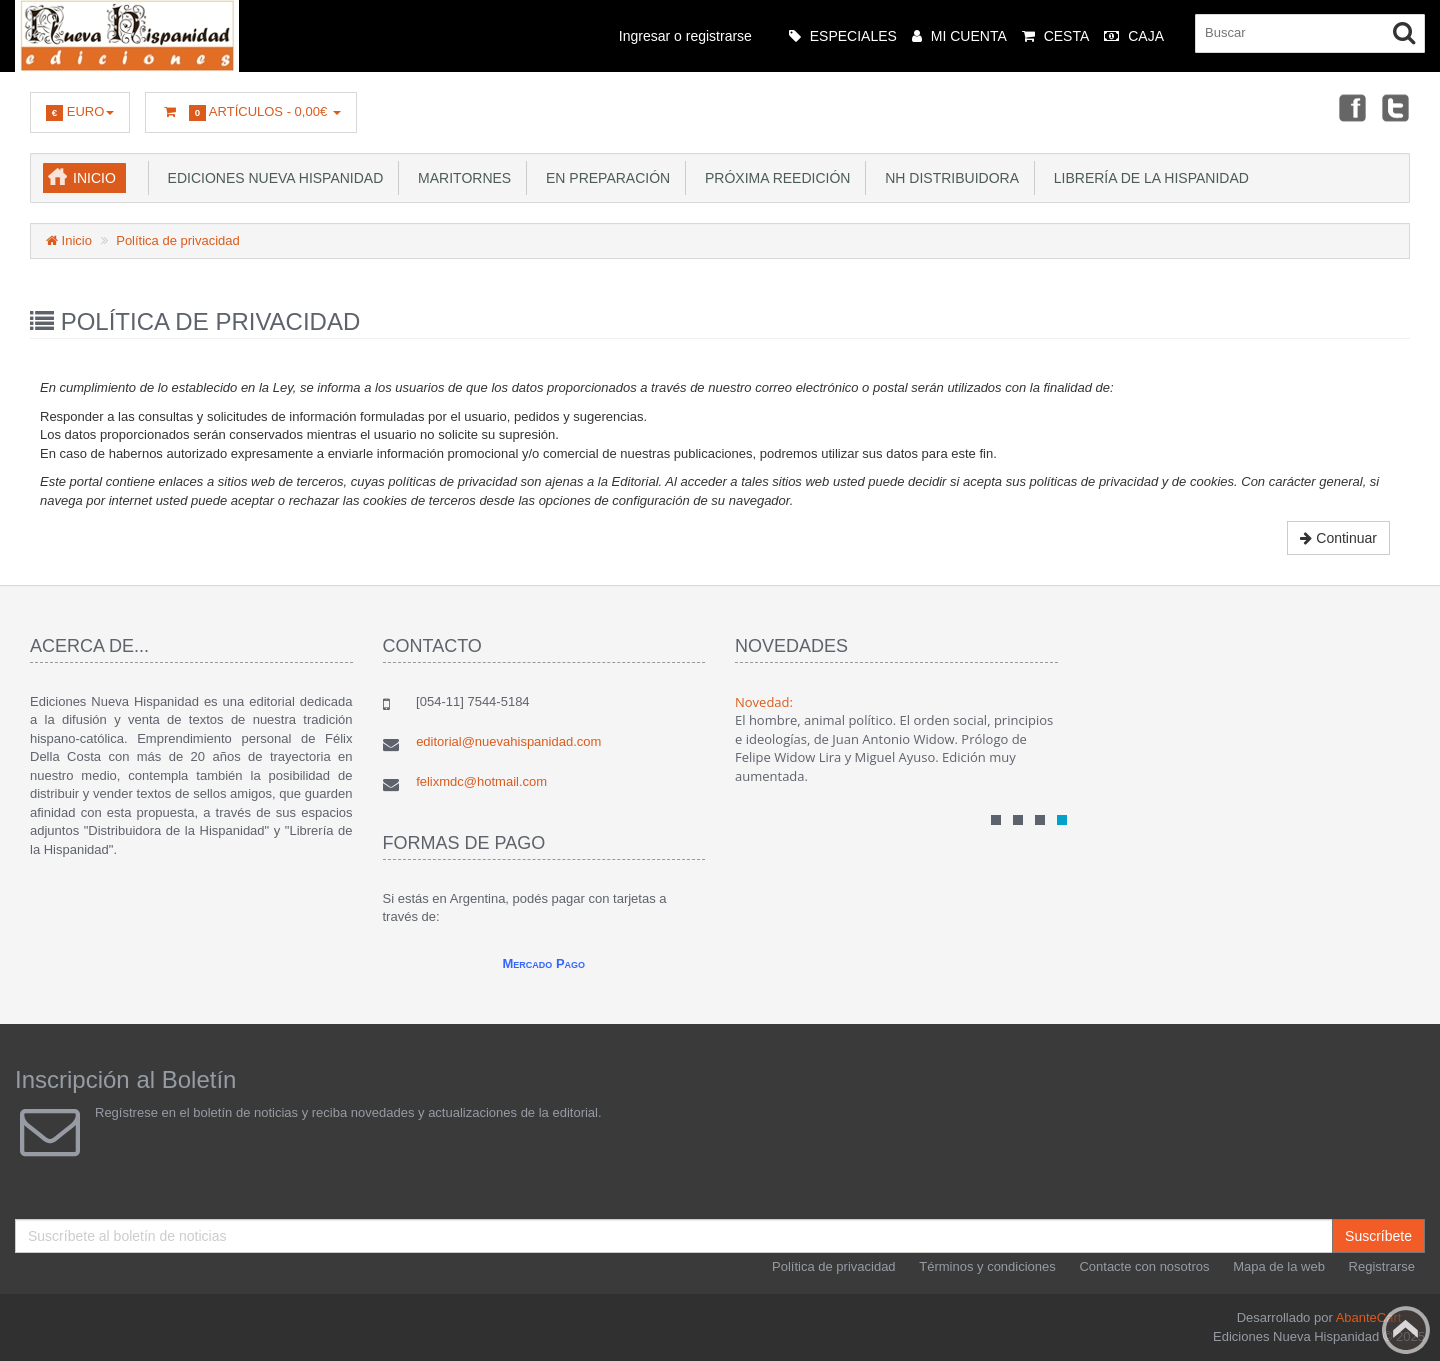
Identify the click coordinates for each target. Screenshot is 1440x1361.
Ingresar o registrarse (685, 36)
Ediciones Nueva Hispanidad (272, 178)
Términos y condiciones (987, 1266)
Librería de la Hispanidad (1147, 178)
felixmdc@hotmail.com (481, 781)
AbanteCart (1369, 1317)
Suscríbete (1378, 1236)
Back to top (1406, 1330)
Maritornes (460, 178)
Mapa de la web (1279, 1266)
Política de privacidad (178, 240)
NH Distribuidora (948, 178)
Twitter (1396, 107)
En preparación (604, 178)
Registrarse (1382, 1266)
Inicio (94, 178)
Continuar (1338, 538)
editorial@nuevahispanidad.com (508, 741)
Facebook (1351, 107)
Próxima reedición (773, 178)
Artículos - (250, 112)
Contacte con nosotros (1144, 1266)
